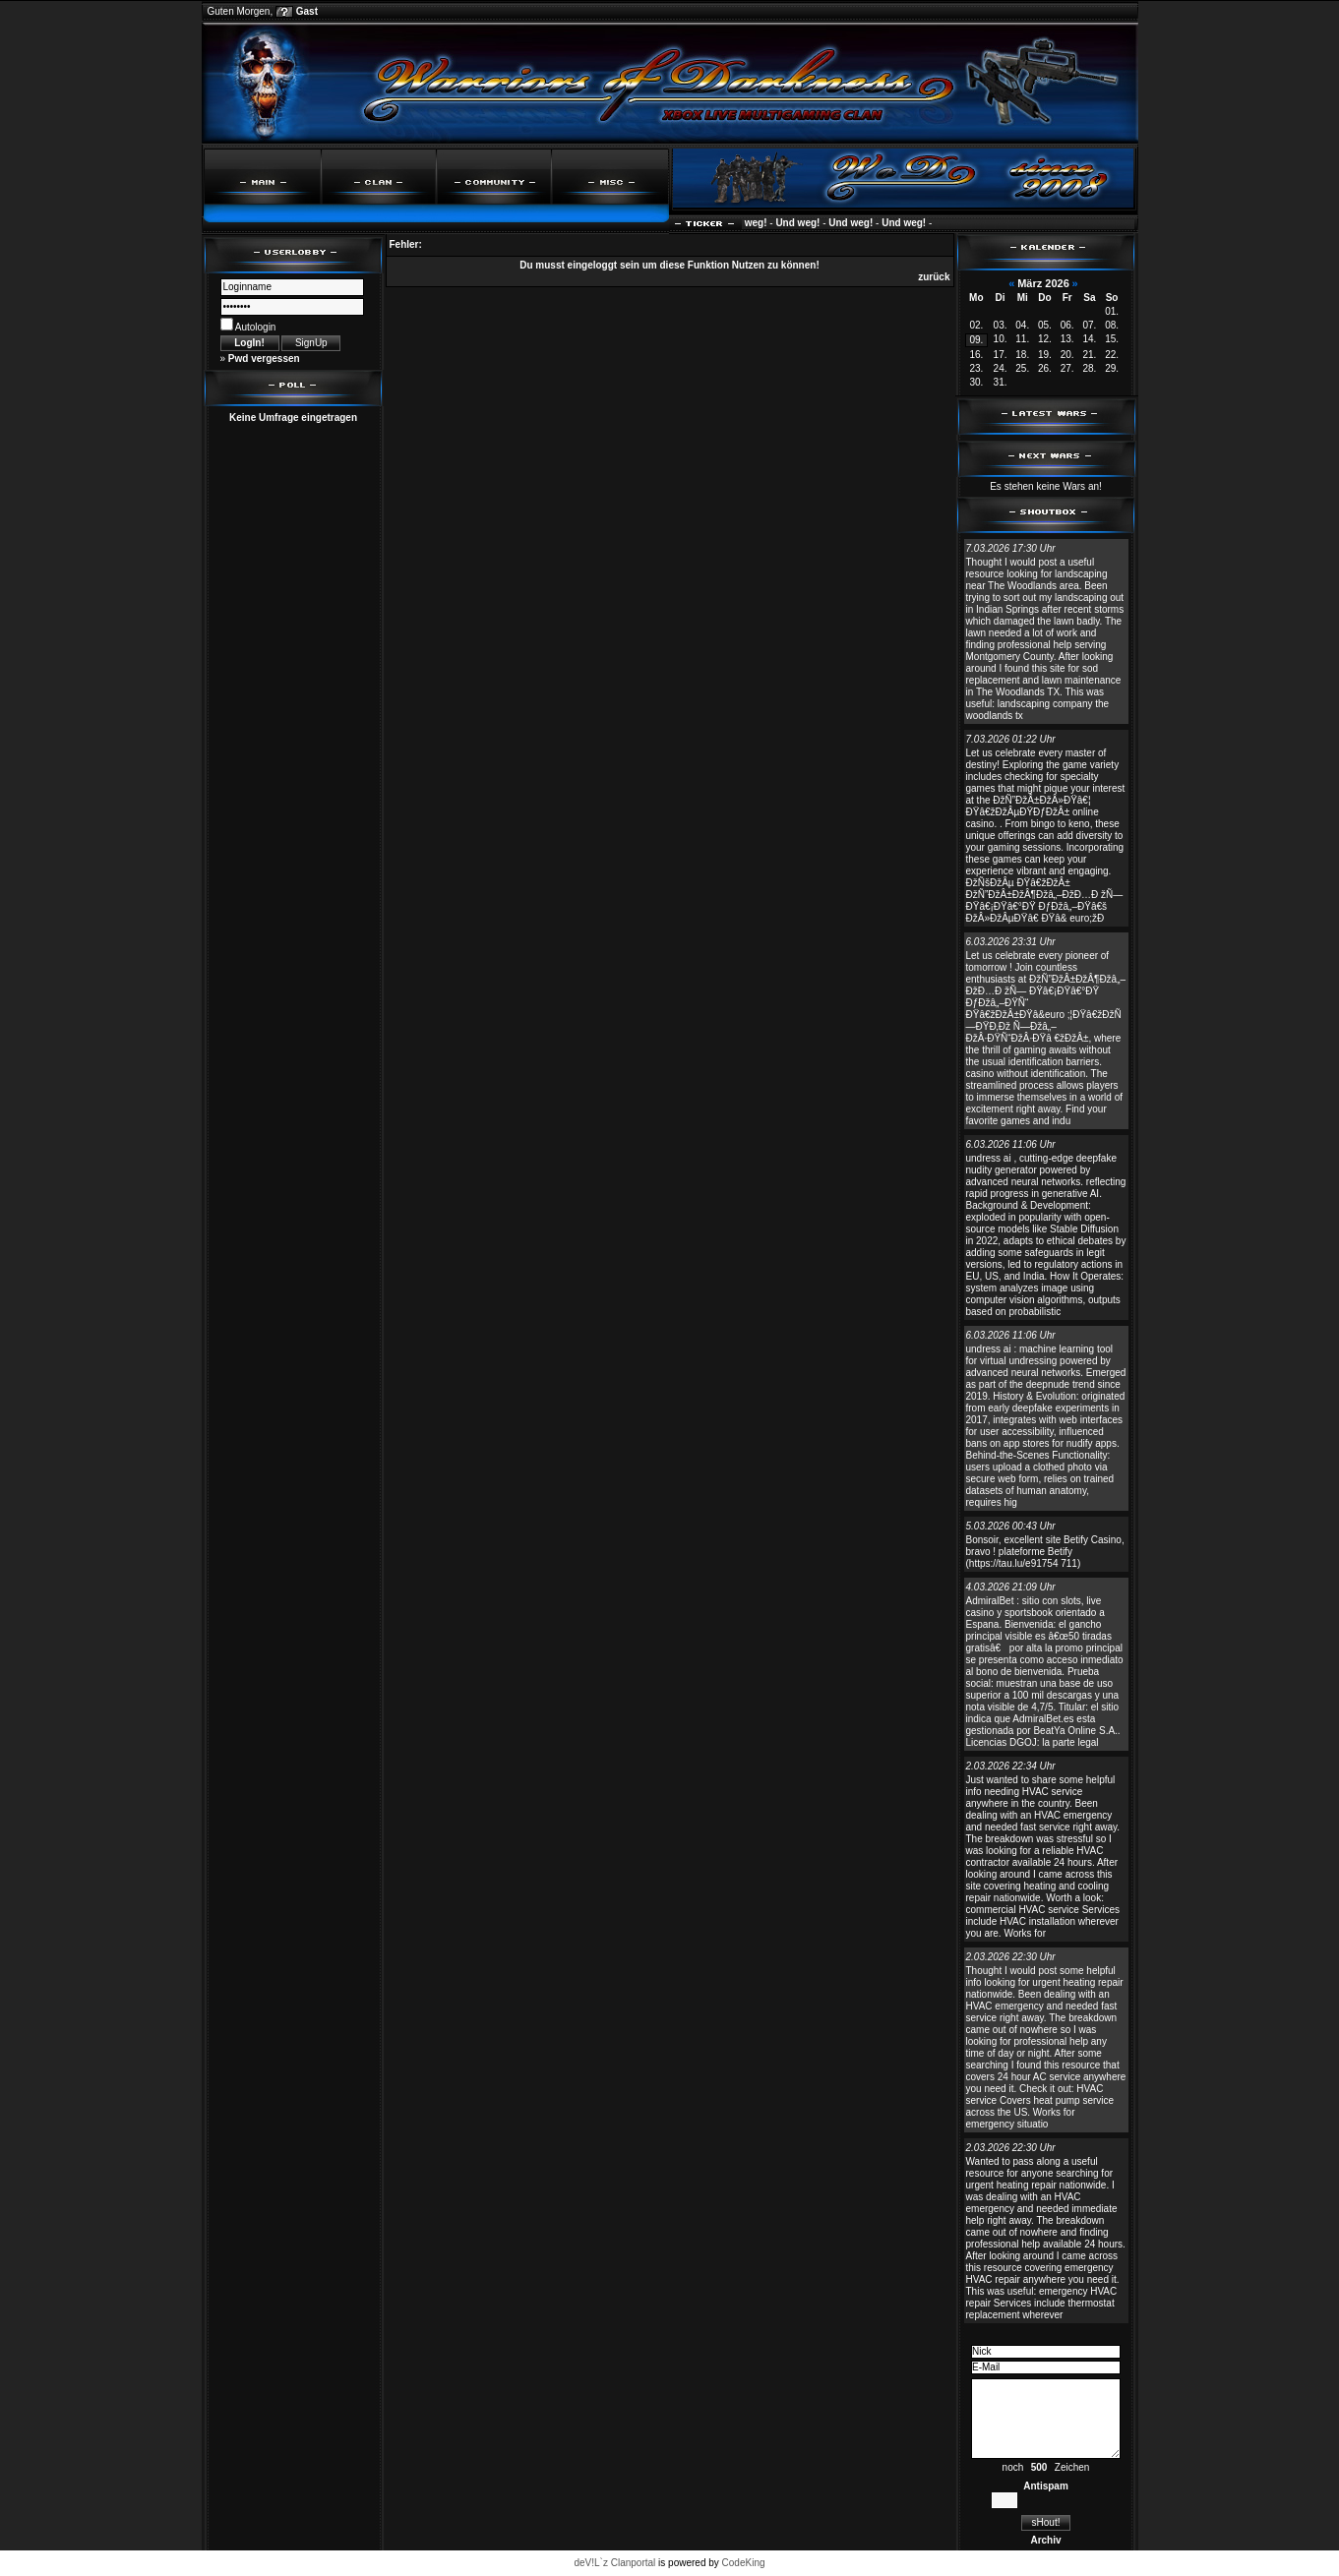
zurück (933, 276)
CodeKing (743, 2562)
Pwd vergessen (264, 358)
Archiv (1045, 2540)
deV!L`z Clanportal (614, 2562)
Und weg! (752, 222)
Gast (307, 11)
